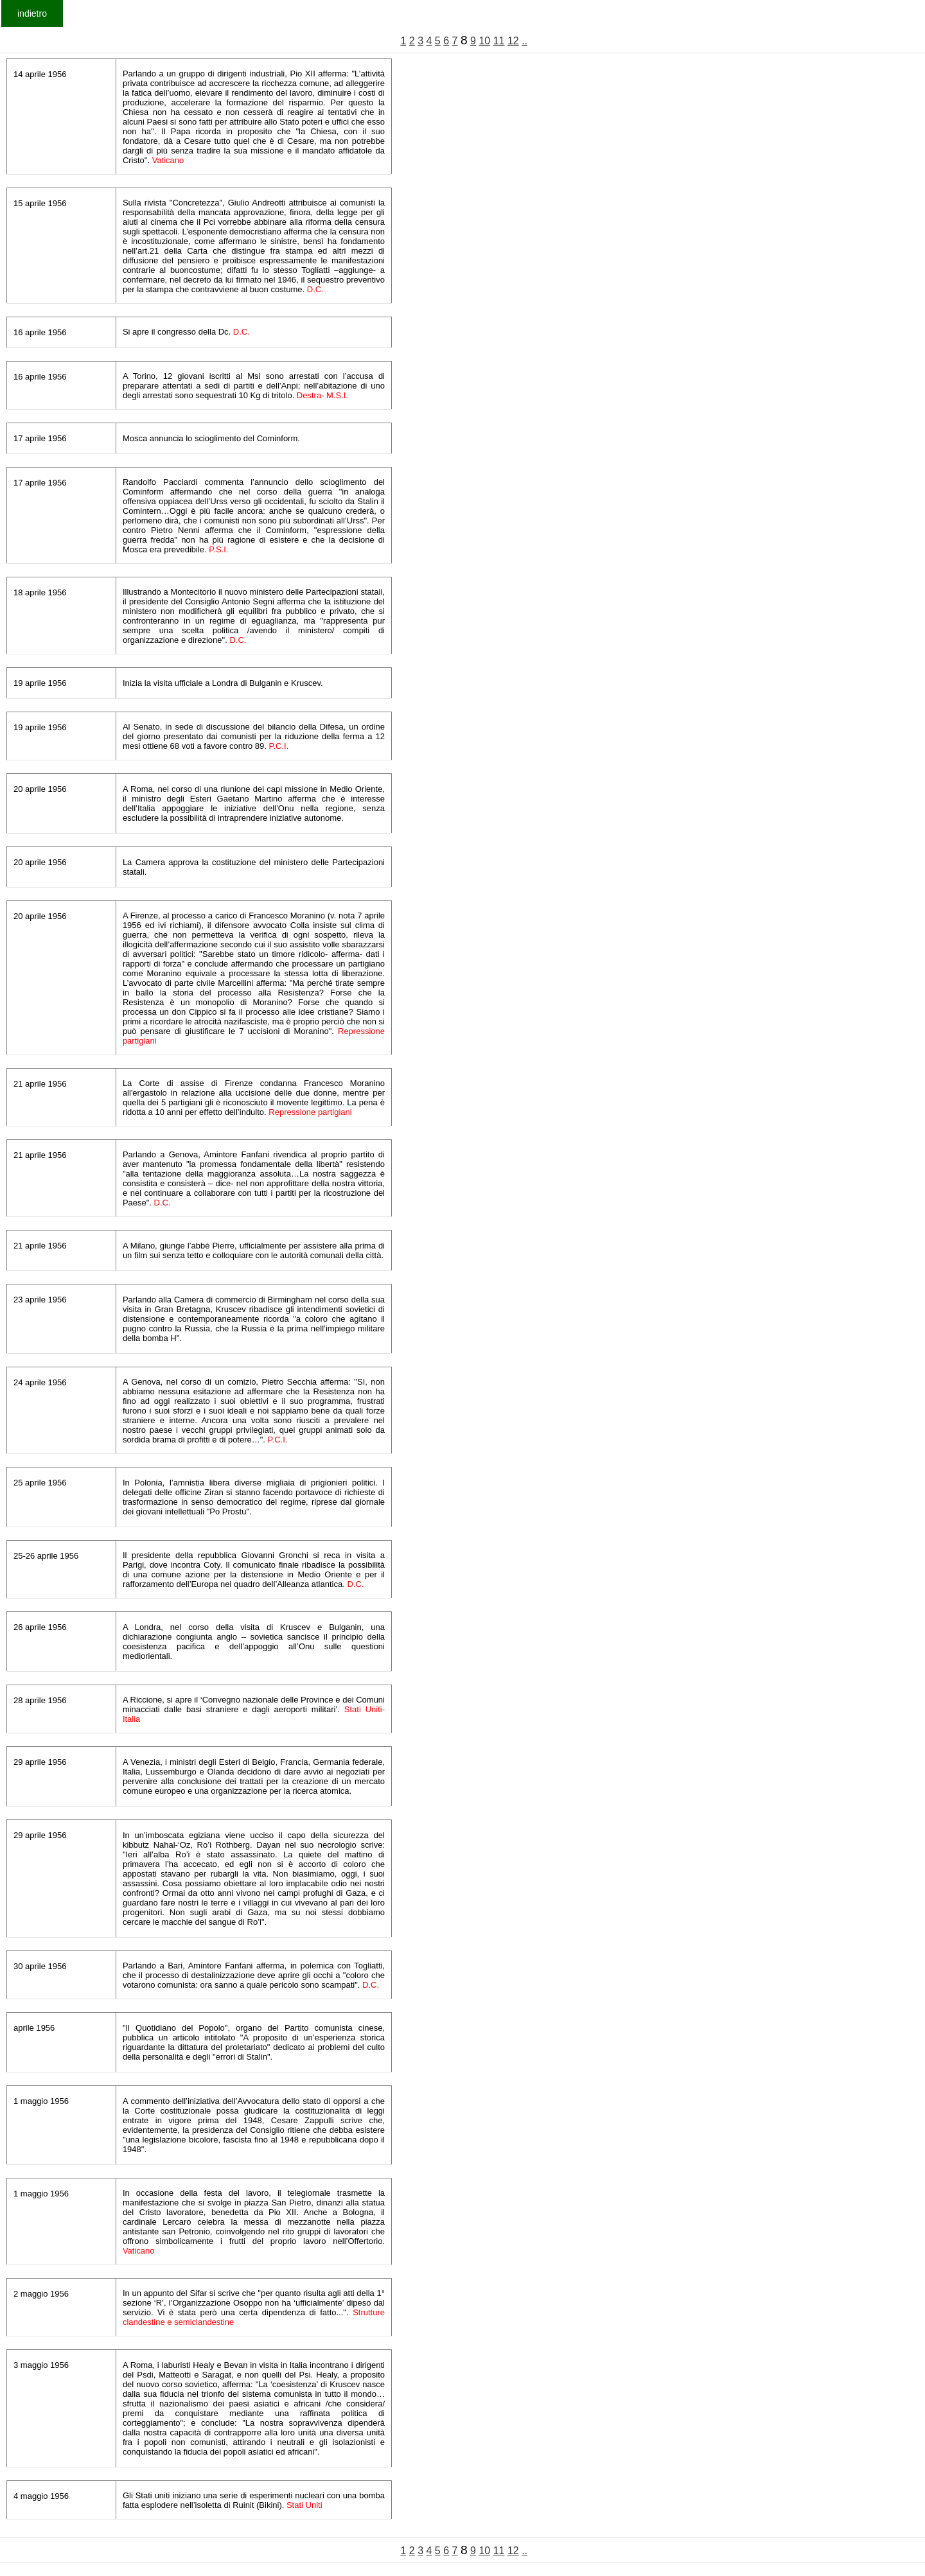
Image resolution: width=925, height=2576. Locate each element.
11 (499, 40)
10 (484, 40)
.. (524, 40)
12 (513, 40)
